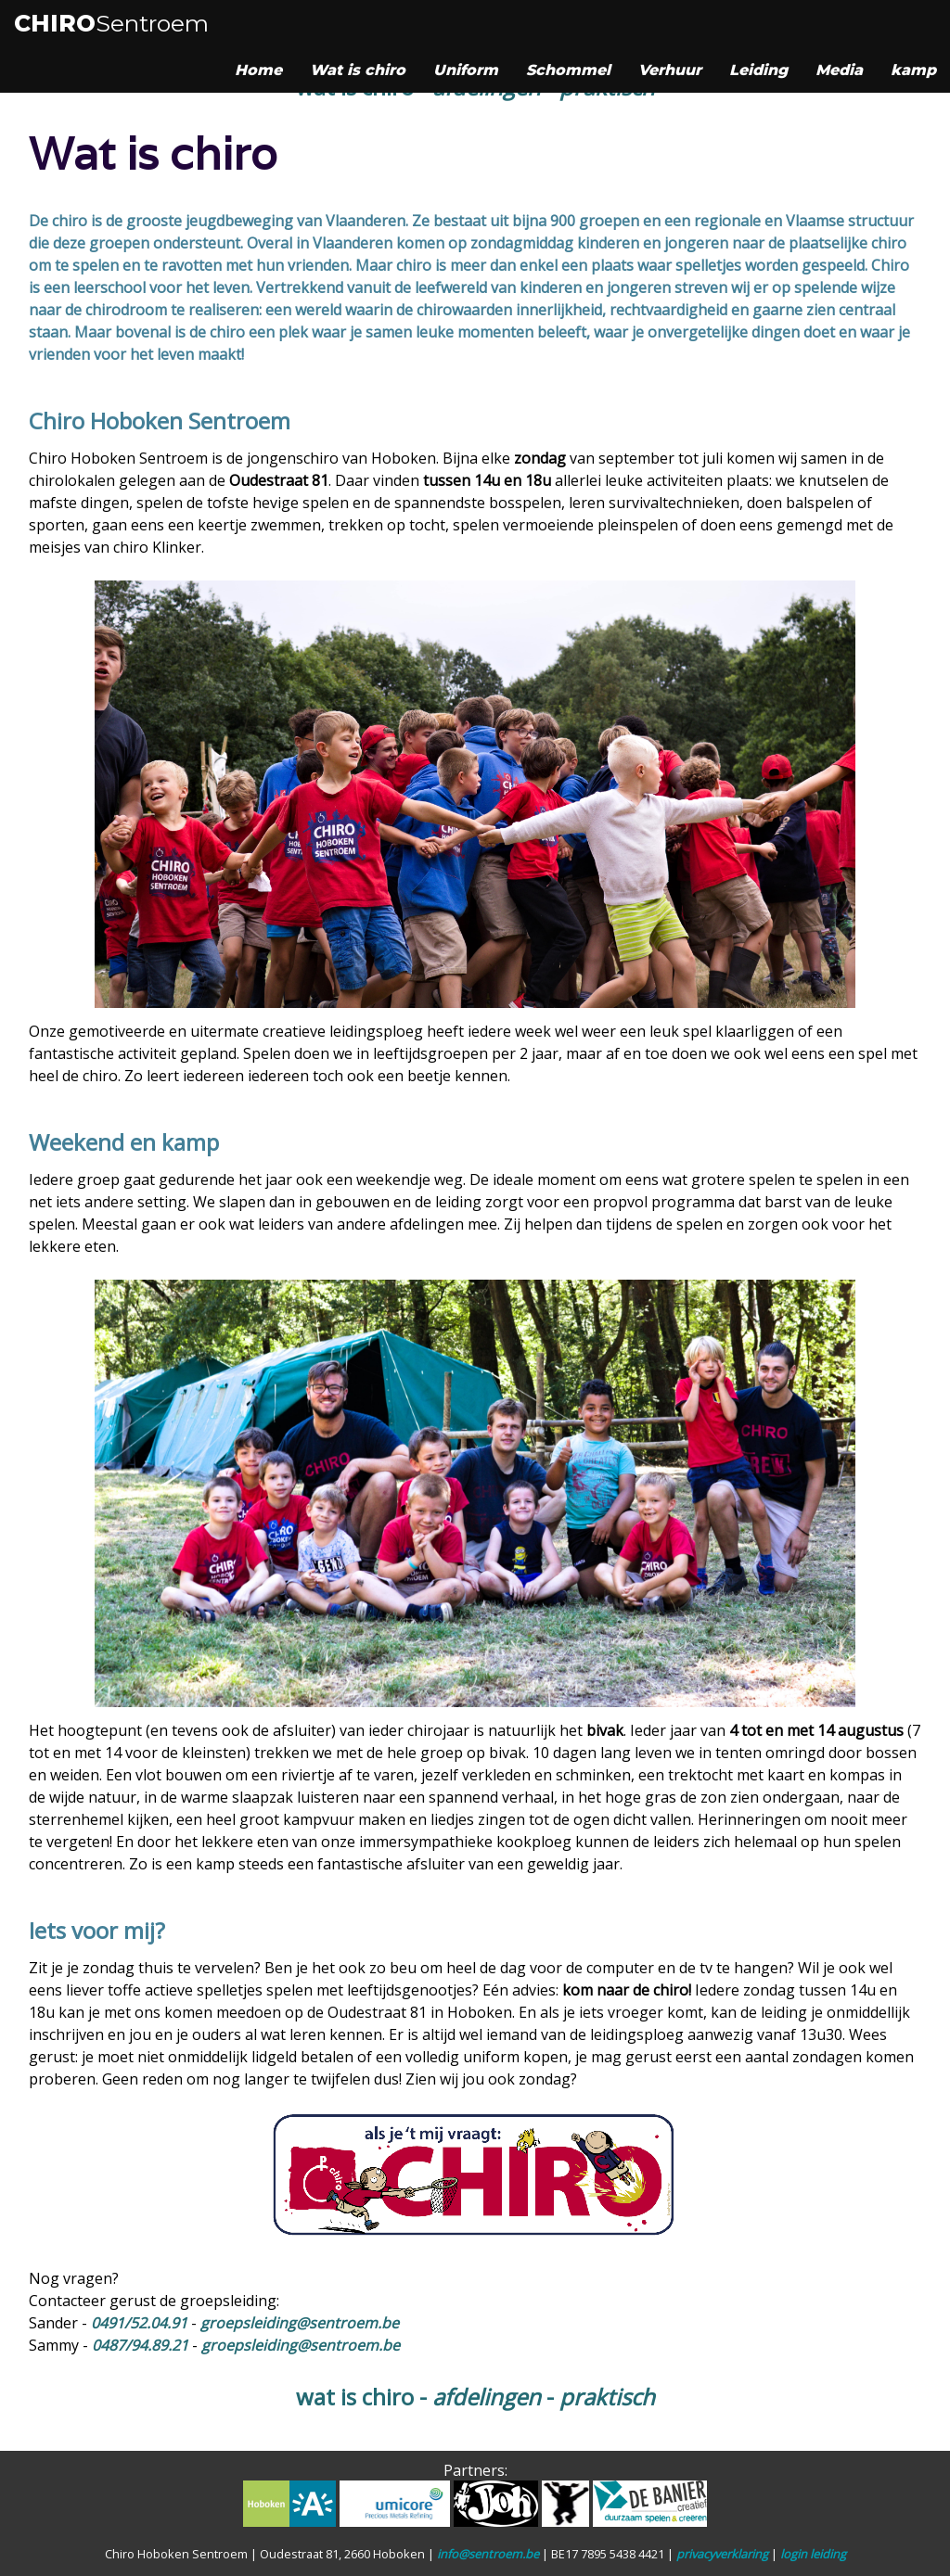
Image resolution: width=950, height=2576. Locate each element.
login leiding (813, 2553)
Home (258, 70)
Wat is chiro (357, 70)
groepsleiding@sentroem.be (299, 2323)
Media (839, 70)
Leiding (758, 70)
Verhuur (669, 70)
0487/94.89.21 (140, 2345)
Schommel (568, 70)
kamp (913, 70)
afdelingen (486, 2396)
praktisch (607, 2396)
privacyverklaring (722, 2553)
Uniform (465, 70)
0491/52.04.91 (139, 2323)
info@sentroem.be (488, 2553)
